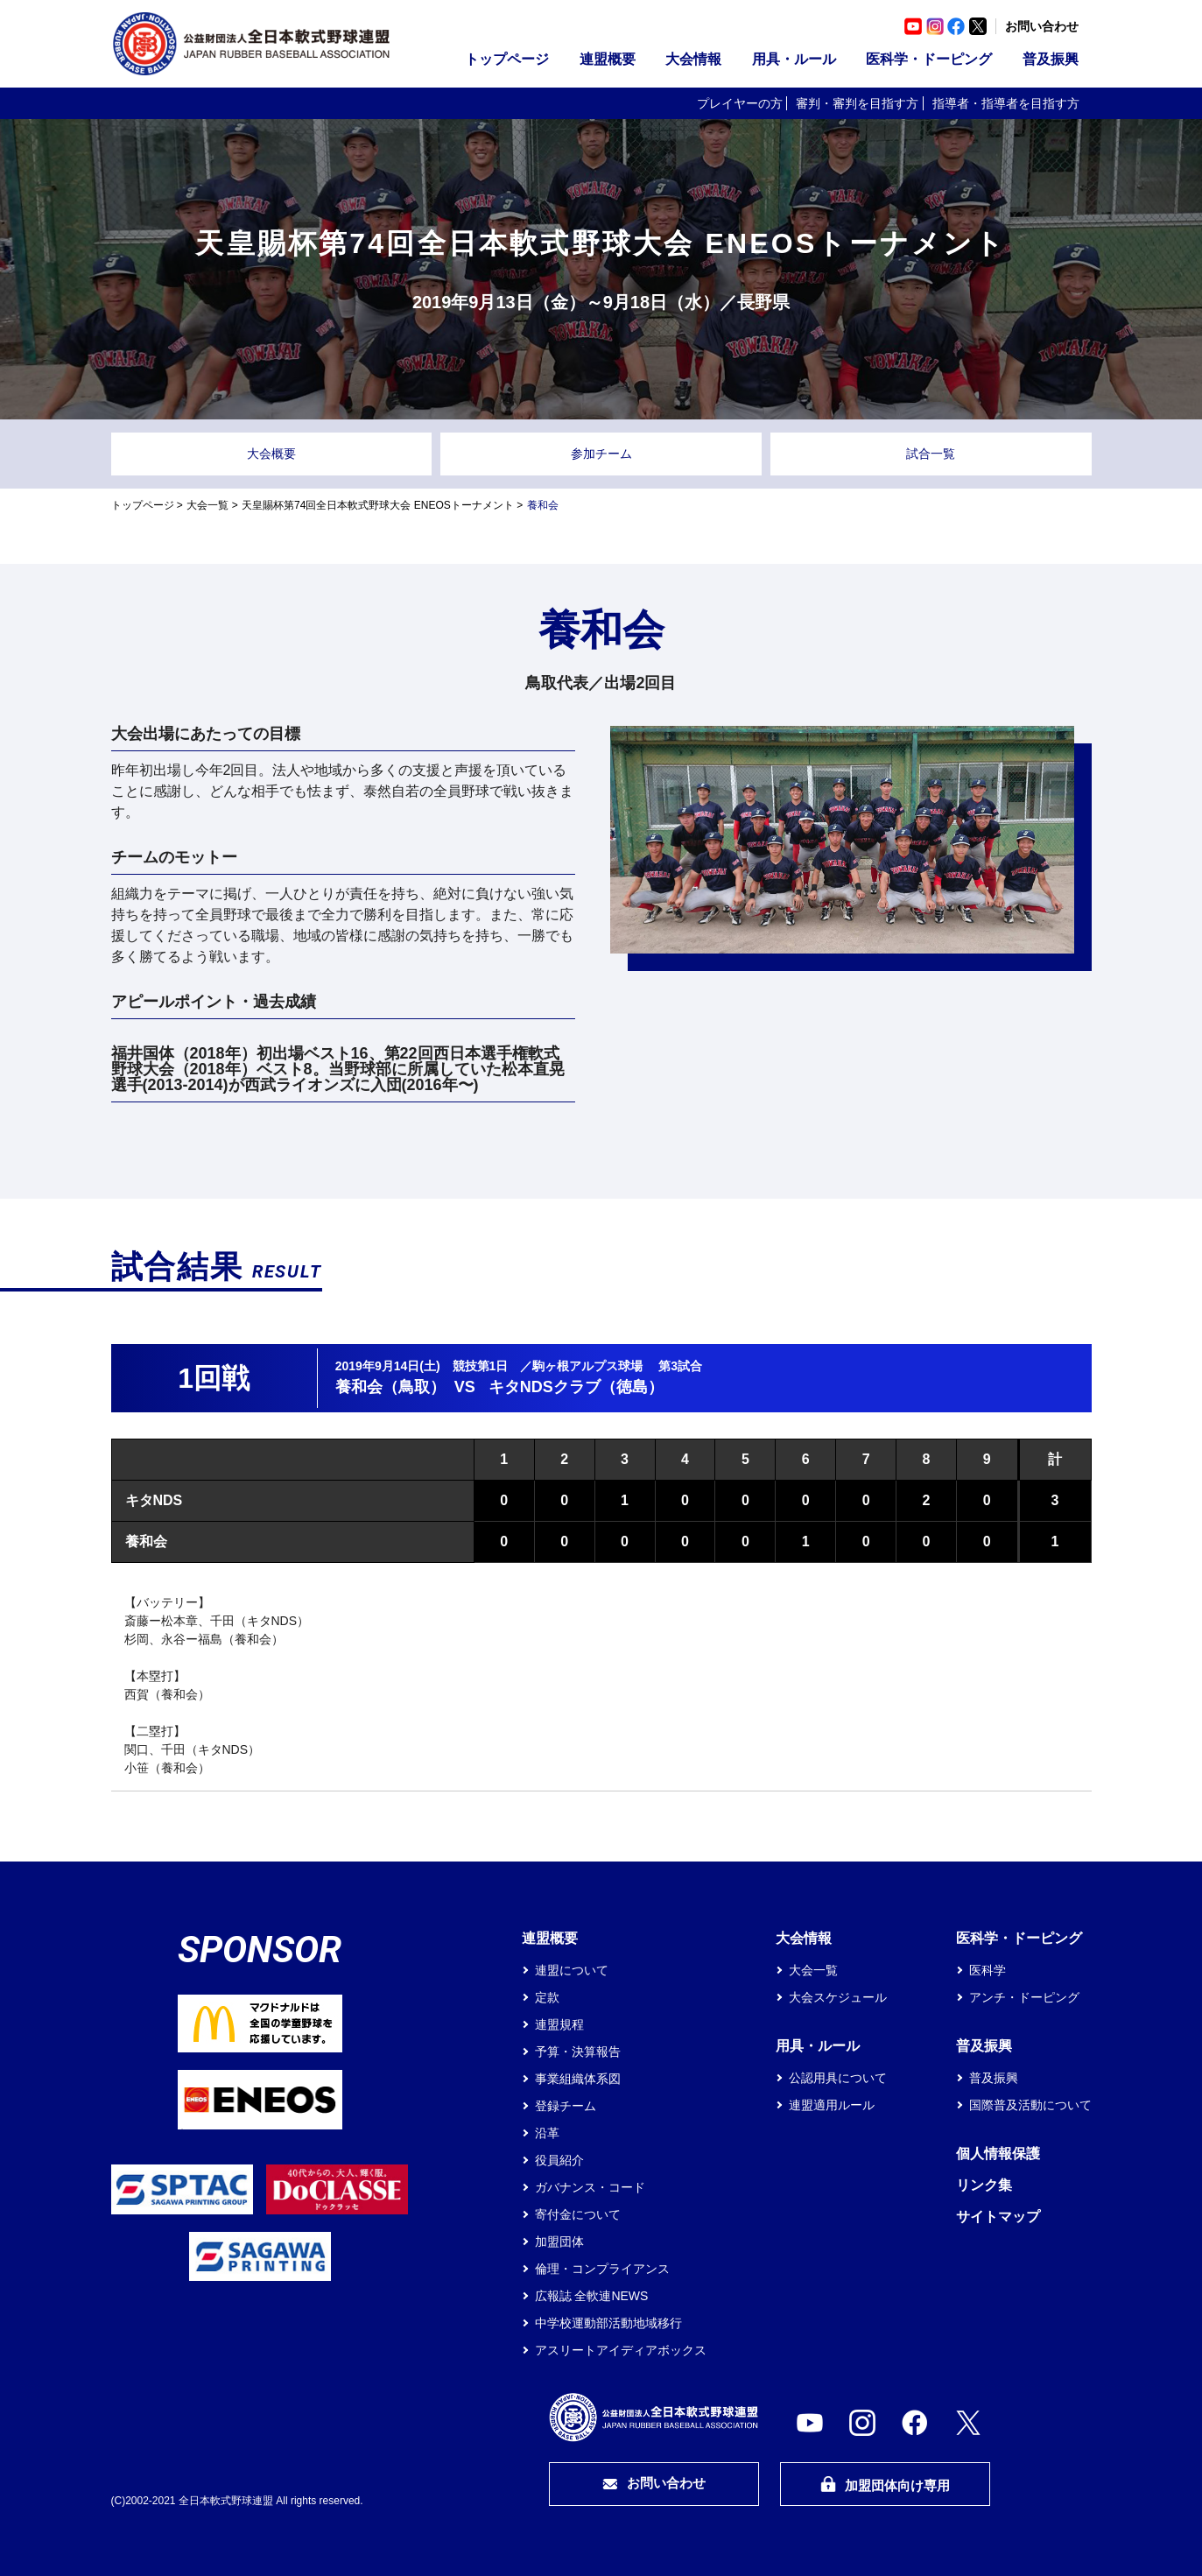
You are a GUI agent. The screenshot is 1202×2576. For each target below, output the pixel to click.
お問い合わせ (1042, 26)
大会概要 (271, 454)
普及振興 (1051, 59)
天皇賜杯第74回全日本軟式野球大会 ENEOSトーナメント (378, 505)
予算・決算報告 (578, 2052)
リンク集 (984, 2185)
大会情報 (693, 59)
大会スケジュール (838, 1997)
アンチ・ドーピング (1024, 1997)
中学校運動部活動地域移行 (608, 2323)
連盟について (571, 1970)
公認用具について (838, 2078)
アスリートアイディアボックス (620, 2350)
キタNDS (154, 1500)
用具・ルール (794, 59)
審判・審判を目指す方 (857, 103)
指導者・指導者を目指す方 (1005, 103)
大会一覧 (207, 505)
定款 (547, 1997)
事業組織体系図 (578, 2079)
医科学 (987, 1970)
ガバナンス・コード (590, 2187)
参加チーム (601, 454)
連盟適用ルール (832, 2105)
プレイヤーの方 (740, 103)
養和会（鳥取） (390, 1387)
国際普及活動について (1030, 2105)
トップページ (507, 59)
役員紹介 (559, 2160)
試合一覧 (930, 454)
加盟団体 (559, 2242)
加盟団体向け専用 (885, 2484)
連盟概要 (608, 59)
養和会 (146, 1541)
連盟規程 (559, 2024)
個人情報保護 (998, 2153)
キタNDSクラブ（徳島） (576, 1387)
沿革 (547, 2133)
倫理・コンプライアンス (602, 2269)
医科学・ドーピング (929, 59)
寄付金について (578, 2214)
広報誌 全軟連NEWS (592, 2296)
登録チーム (565, 2106)
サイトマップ (998, 2216)
